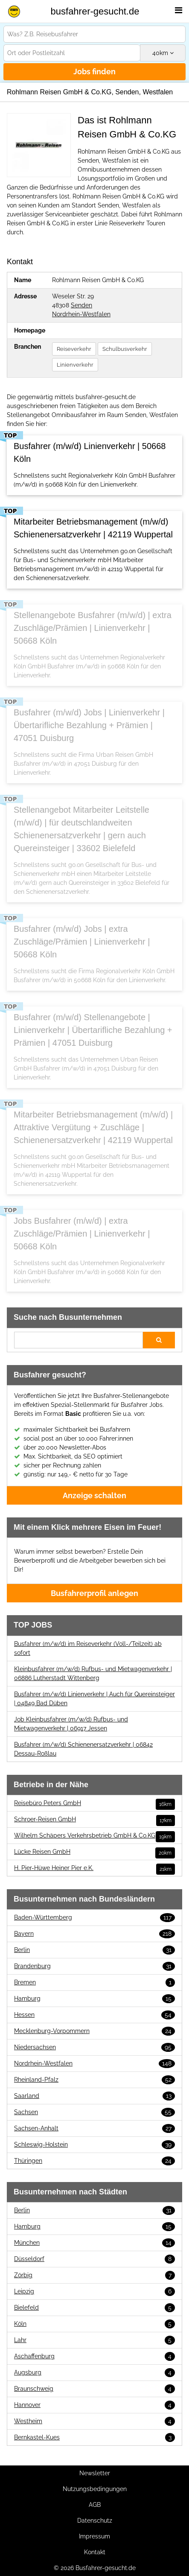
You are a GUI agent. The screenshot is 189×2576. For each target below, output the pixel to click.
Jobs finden (94, 71)
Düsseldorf (94, 2259)
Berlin (94, 1950)
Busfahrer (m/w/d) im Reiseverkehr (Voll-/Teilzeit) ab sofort (88, 1648)
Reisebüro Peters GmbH (94, 1803)
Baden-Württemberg (94, 1917)
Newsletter (94, 2473)
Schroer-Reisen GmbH (94, 1819)
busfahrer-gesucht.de (95, 11)
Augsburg (94, 2372)
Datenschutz (94, 2520)
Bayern (94, 1933)
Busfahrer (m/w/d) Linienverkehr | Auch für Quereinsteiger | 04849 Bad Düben (94, 1699)
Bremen (94, 1982)
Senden (81, 305)
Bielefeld (94, 2307)
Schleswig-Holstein (94, 2144)
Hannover (94, 2405)
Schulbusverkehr (124, 349)
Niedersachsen (94, 2047)
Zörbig (94, 2275)
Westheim (94, 2421)
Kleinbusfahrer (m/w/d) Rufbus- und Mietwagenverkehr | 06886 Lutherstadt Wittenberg (93, 1673)
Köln (94, 2323)
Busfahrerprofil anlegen (94, 1593)
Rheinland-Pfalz (94, 2079)
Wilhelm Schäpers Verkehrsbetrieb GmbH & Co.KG (94, 1835)
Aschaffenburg (94, 2356)
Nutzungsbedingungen (95, 2489)
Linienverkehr (75, 365)
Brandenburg (94, 1966)
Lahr (94, 2340)
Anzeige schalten (94, 1495)
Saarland (94, 2096)
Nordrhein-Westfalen (81, 314)
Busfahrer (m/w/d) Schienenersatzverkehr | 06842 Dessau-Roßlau (83, 1749)
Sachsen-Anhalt (94, 2128)
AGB (95, 2504)
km (163, 53)
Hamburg (94, 1998)
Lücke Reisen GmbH (94, 1851)
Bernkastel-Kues (94, 2437)
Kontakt (94, 2552)
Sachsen (94, 2112)
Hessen (94, 2014)
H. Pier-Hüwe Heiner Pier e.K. (94, 1868)
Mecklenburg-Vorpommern (94, 2031)
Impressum (94, 2536)
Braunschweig (94, 2388)
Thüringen (94, 2160)
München (94, 2242)
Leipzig (94, 2291)
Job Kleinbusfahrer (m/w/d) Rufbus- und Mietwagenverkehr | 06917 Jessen (71, 1724)
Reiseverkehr (74, 349)
